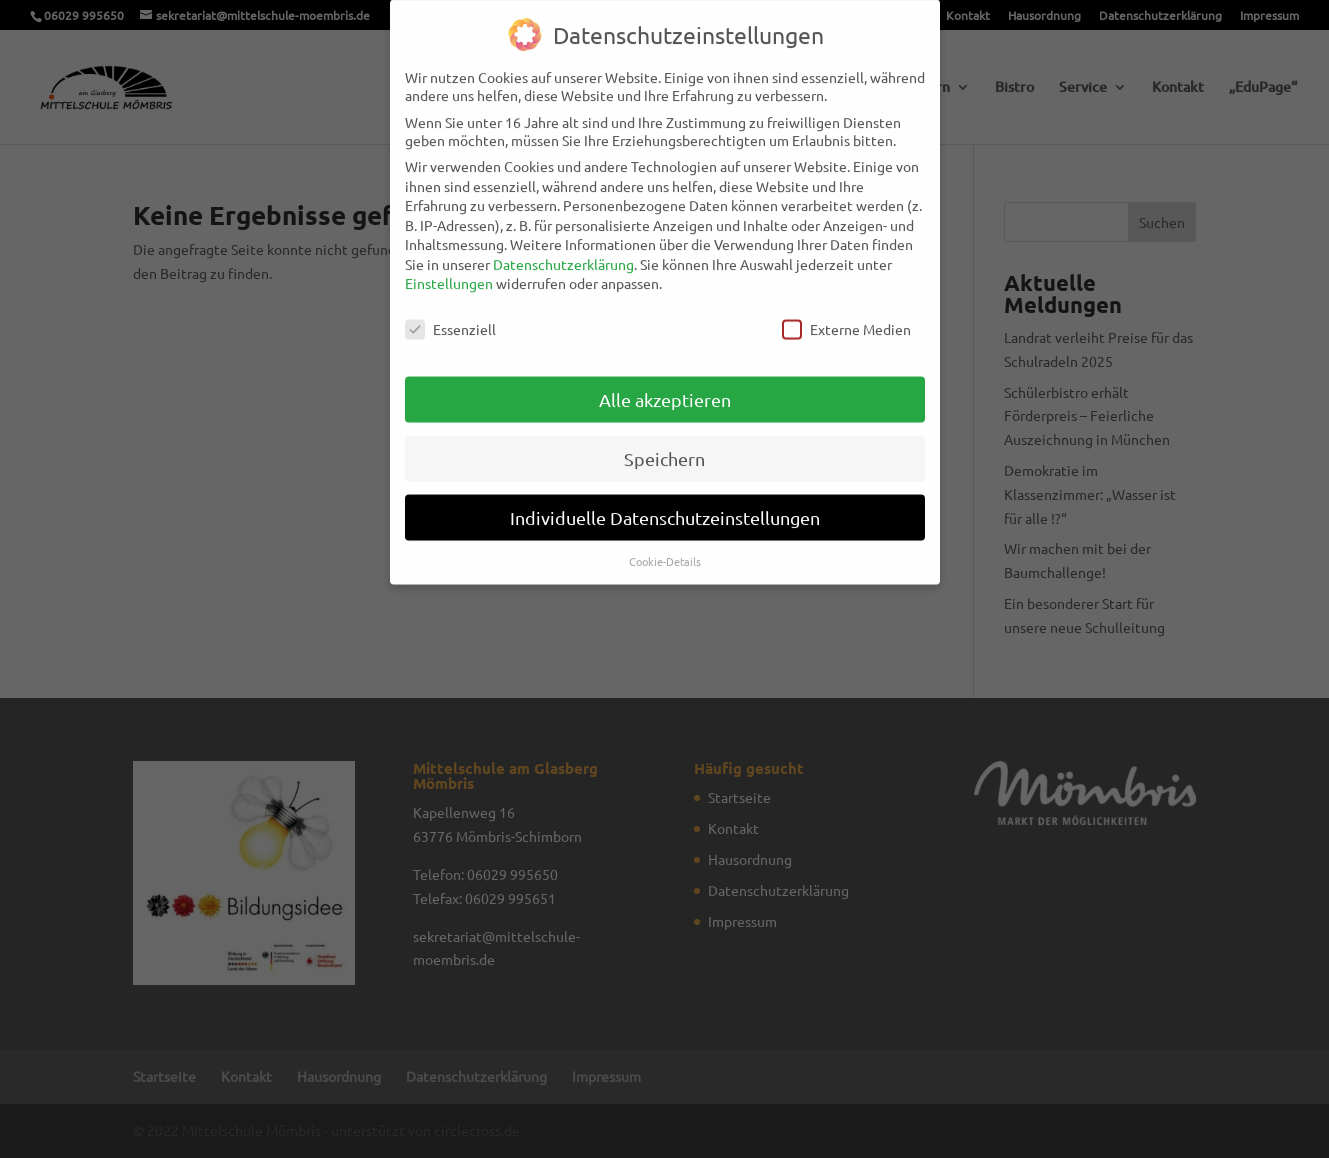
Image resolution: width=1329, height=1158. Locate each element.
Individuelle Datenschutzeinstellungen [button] (665, 503)
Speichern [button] (664, 444)
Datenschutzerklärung (563, 250)
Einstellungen (449, 269)
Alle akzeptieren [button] (665, 385)
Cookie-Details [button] (665, 546)
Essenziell (450, 315)
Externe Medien (846, 315)
